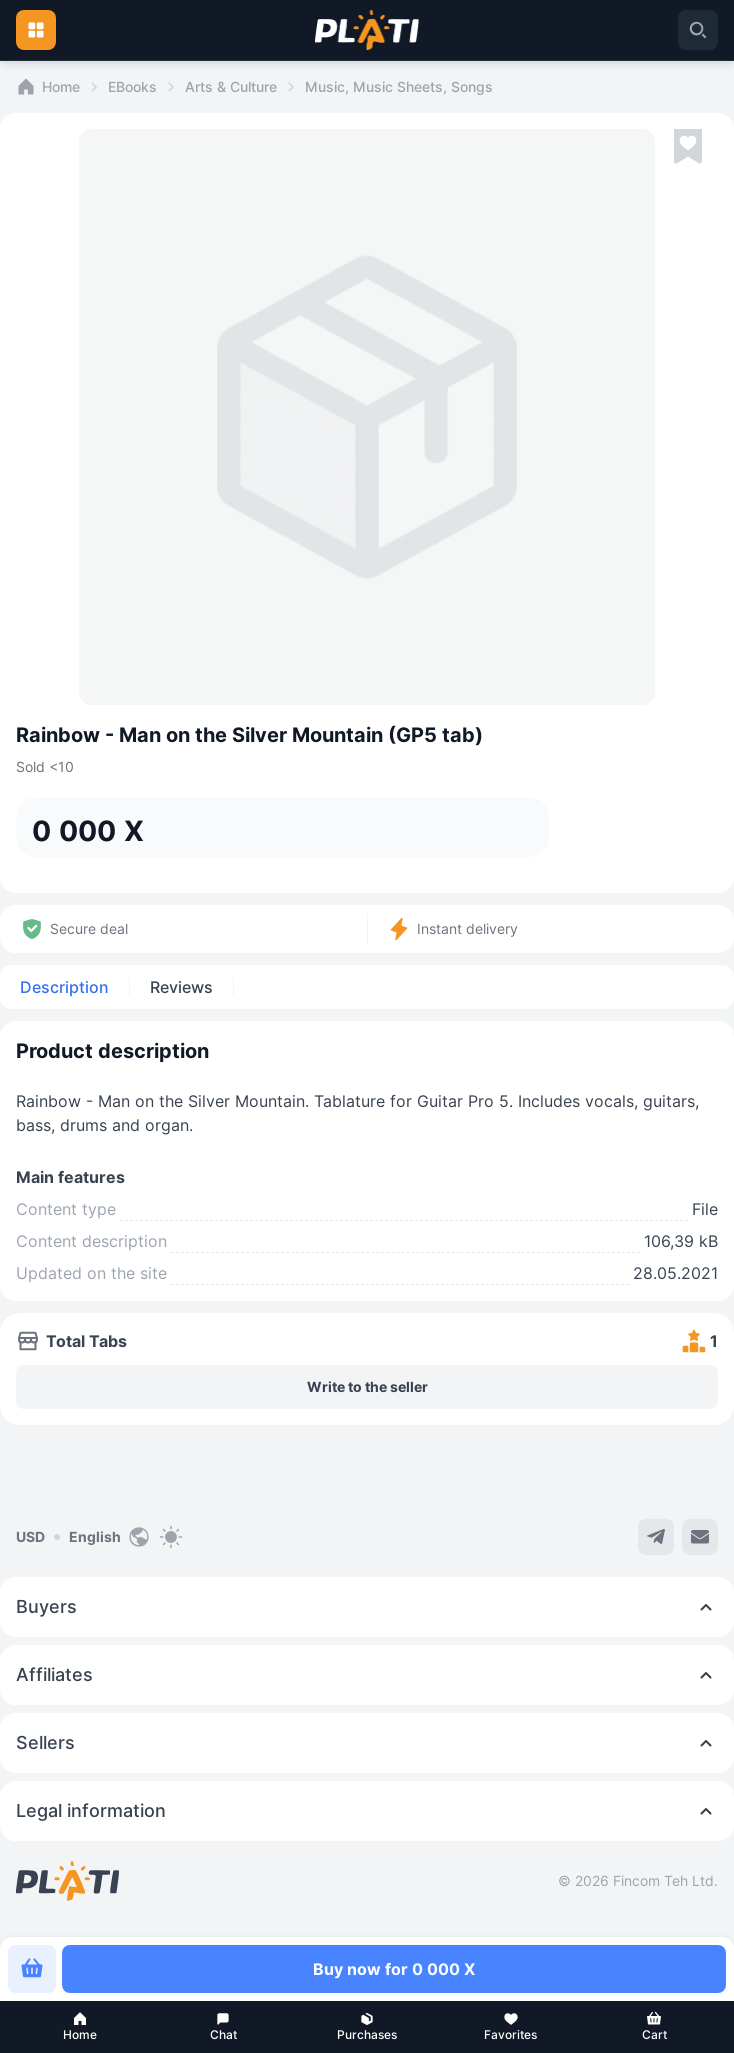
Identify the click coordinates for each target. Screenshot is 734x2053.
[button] (80, 2027)
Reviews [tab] (181, 987)
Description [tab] (64, 987)
